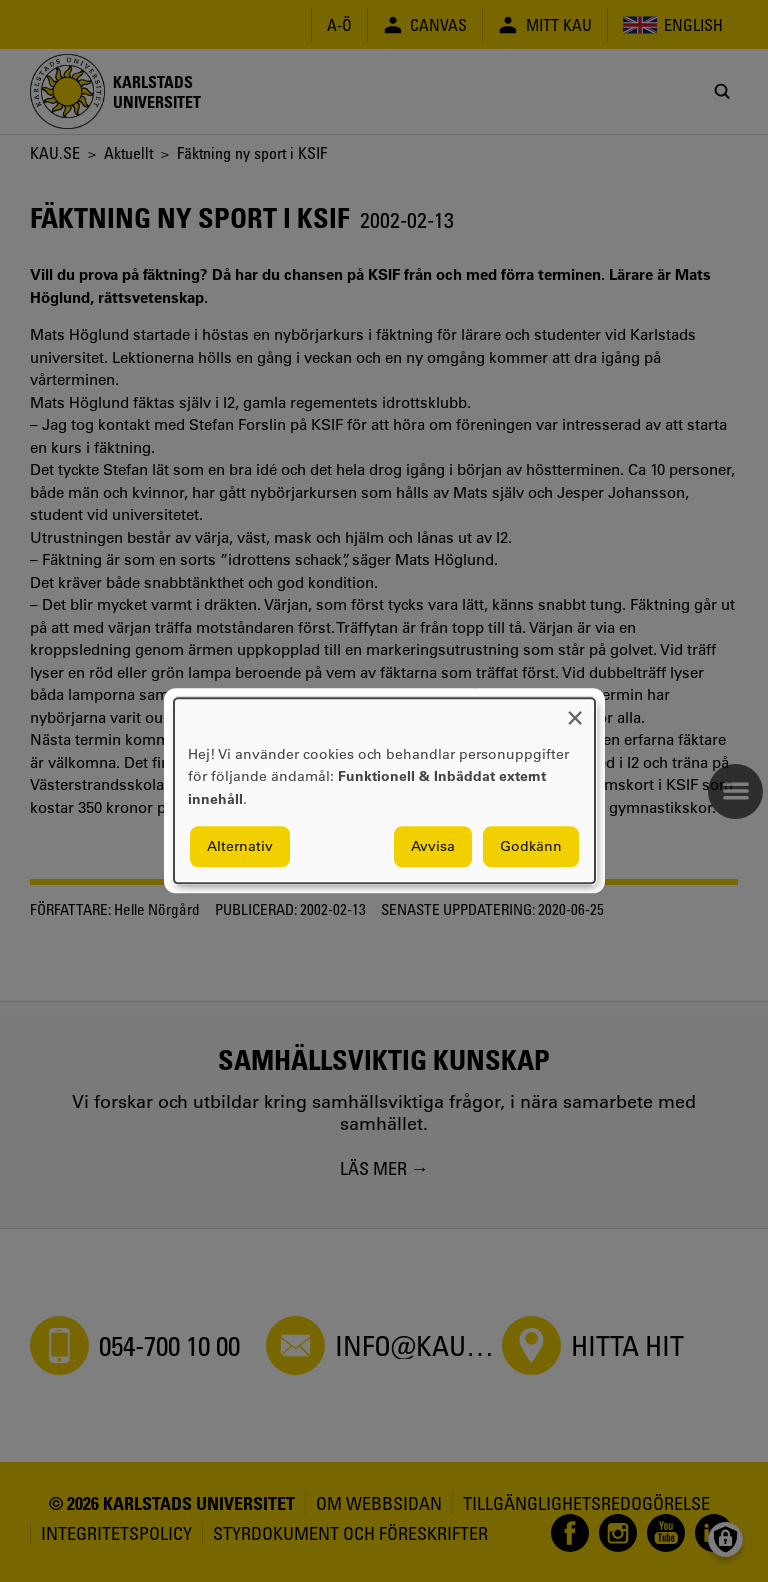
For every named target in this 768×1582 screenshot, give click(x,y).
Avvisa (433, 847)
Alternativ (240, 847)
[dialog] (384, 790)
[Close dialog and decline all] (575, 710)
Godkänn (531, 847)
